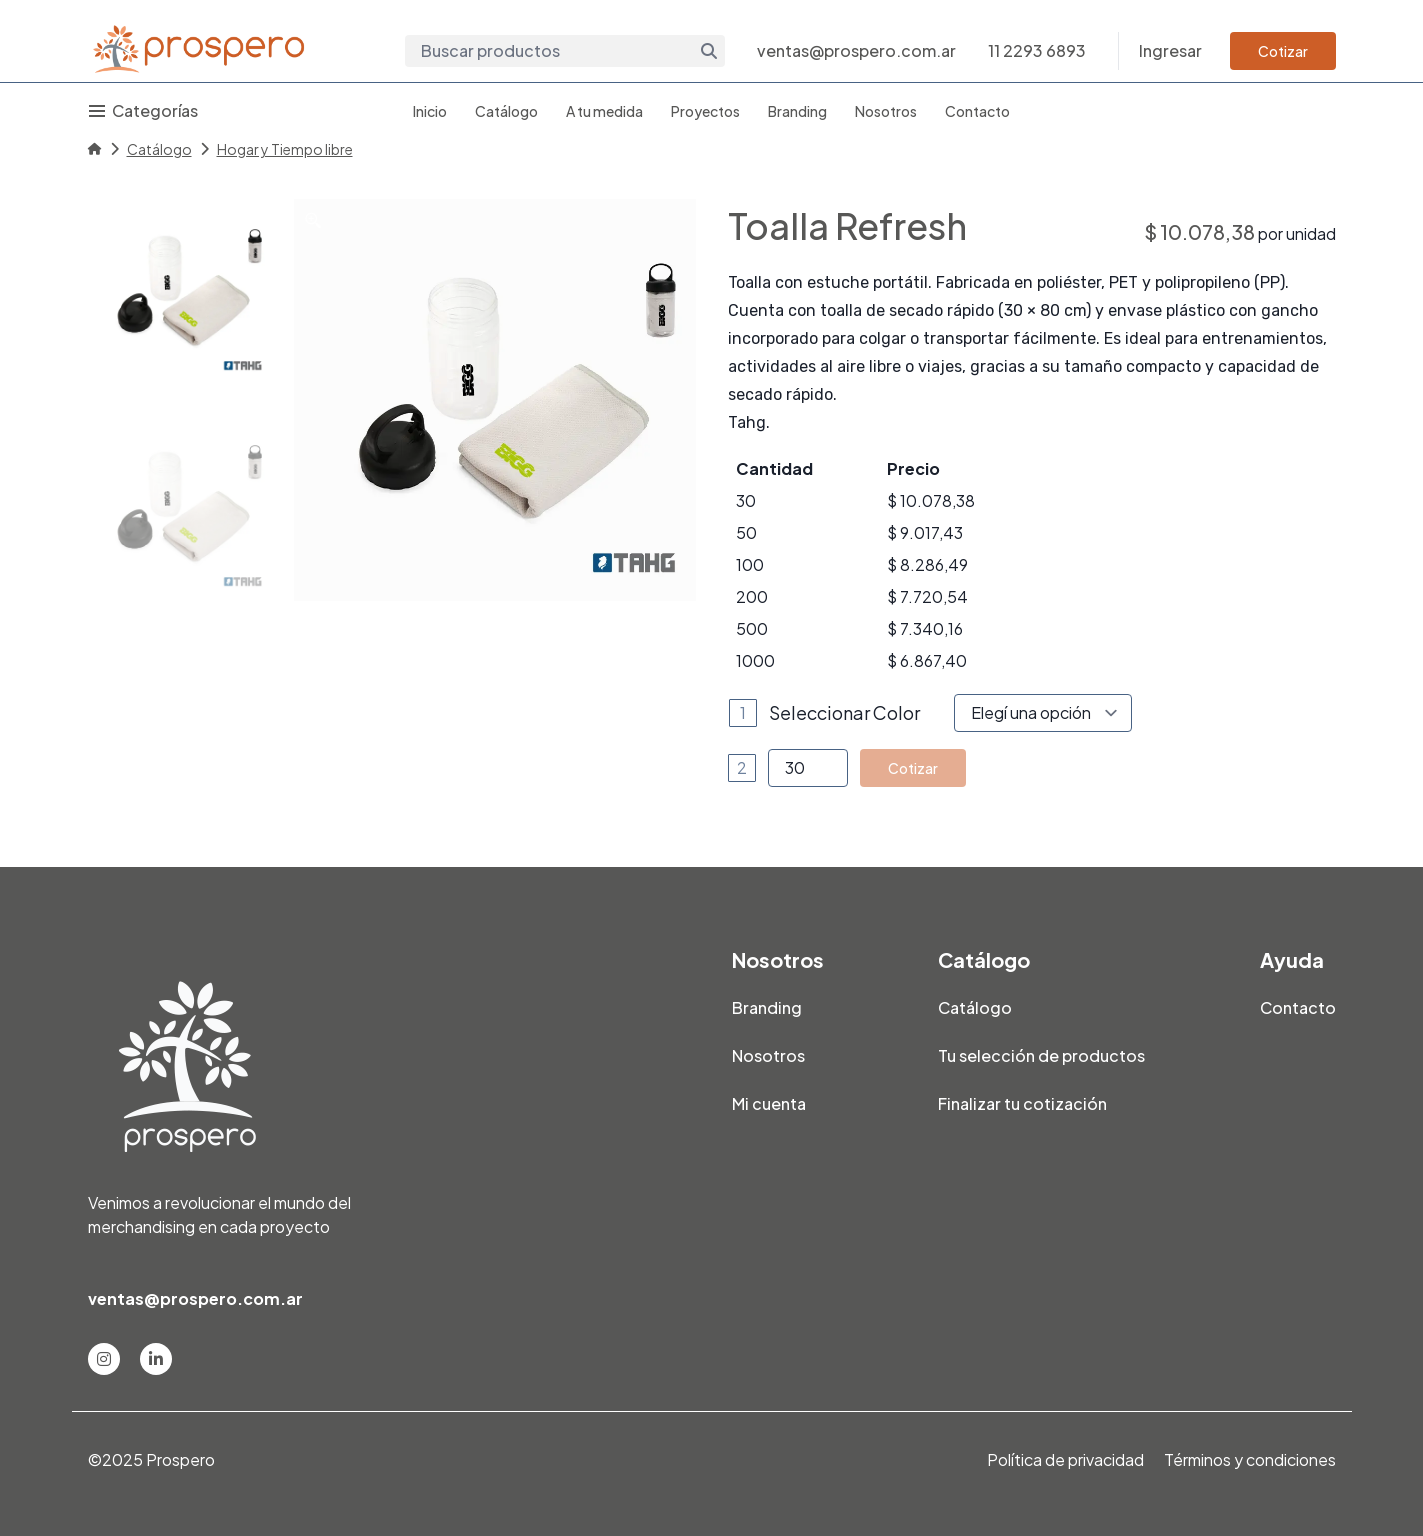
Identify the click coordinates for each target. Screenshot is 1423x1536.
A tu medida (604, 111)
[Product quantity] (808, 768)
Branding (797, 111)
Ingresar (1170, 50)
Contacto (977, 111)
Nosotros (886, 111)
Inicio (430, 111)
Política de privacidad (1065, 1459)
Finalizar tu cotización (1022, 1103)
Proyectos (705, 111)
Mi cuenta (769, 1103)
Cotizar (1283, 51)
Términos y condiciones (1250, 1459)
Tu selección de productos (1041, 1055)
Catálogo (506, 111)
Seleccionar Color (844, 712)
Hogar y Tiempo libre (285, 149)
